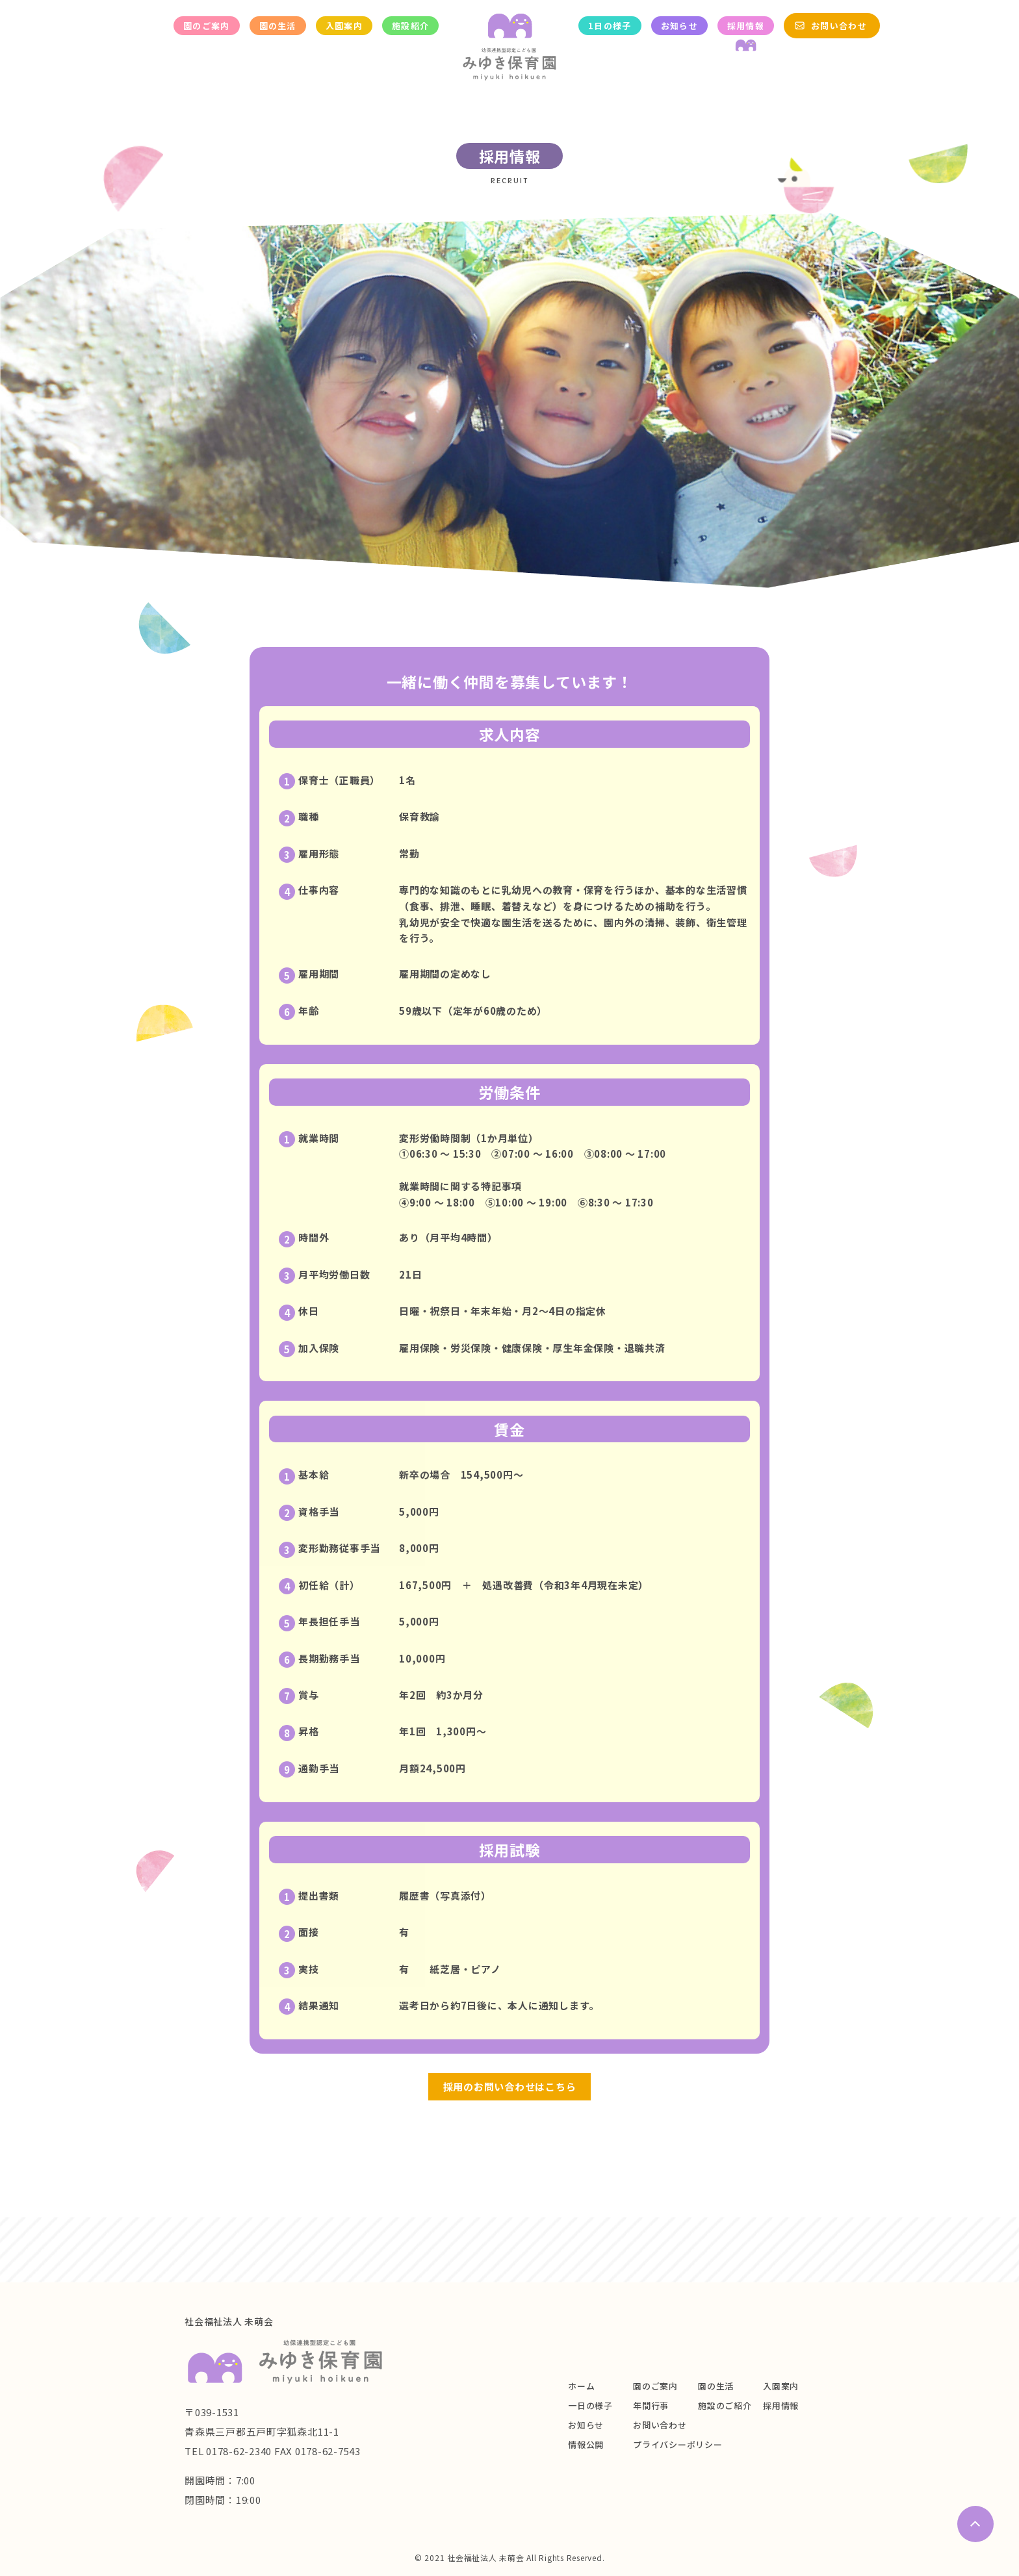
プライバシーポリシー (678, 2444)
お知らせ (679, 25)
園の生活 (277, 25)
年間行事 (651, 2405)
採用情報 (745, 25)
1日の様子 (610, 25)
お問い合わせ (839, 25)
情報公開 (586, 2444)
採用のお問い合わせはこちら (509, 2086)
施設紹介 (410, 25)
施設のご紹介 (725, 2405)
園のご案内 (206, 25)
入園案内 (344, 25)
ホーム (581, 2386)
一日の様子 (590, 2405)
